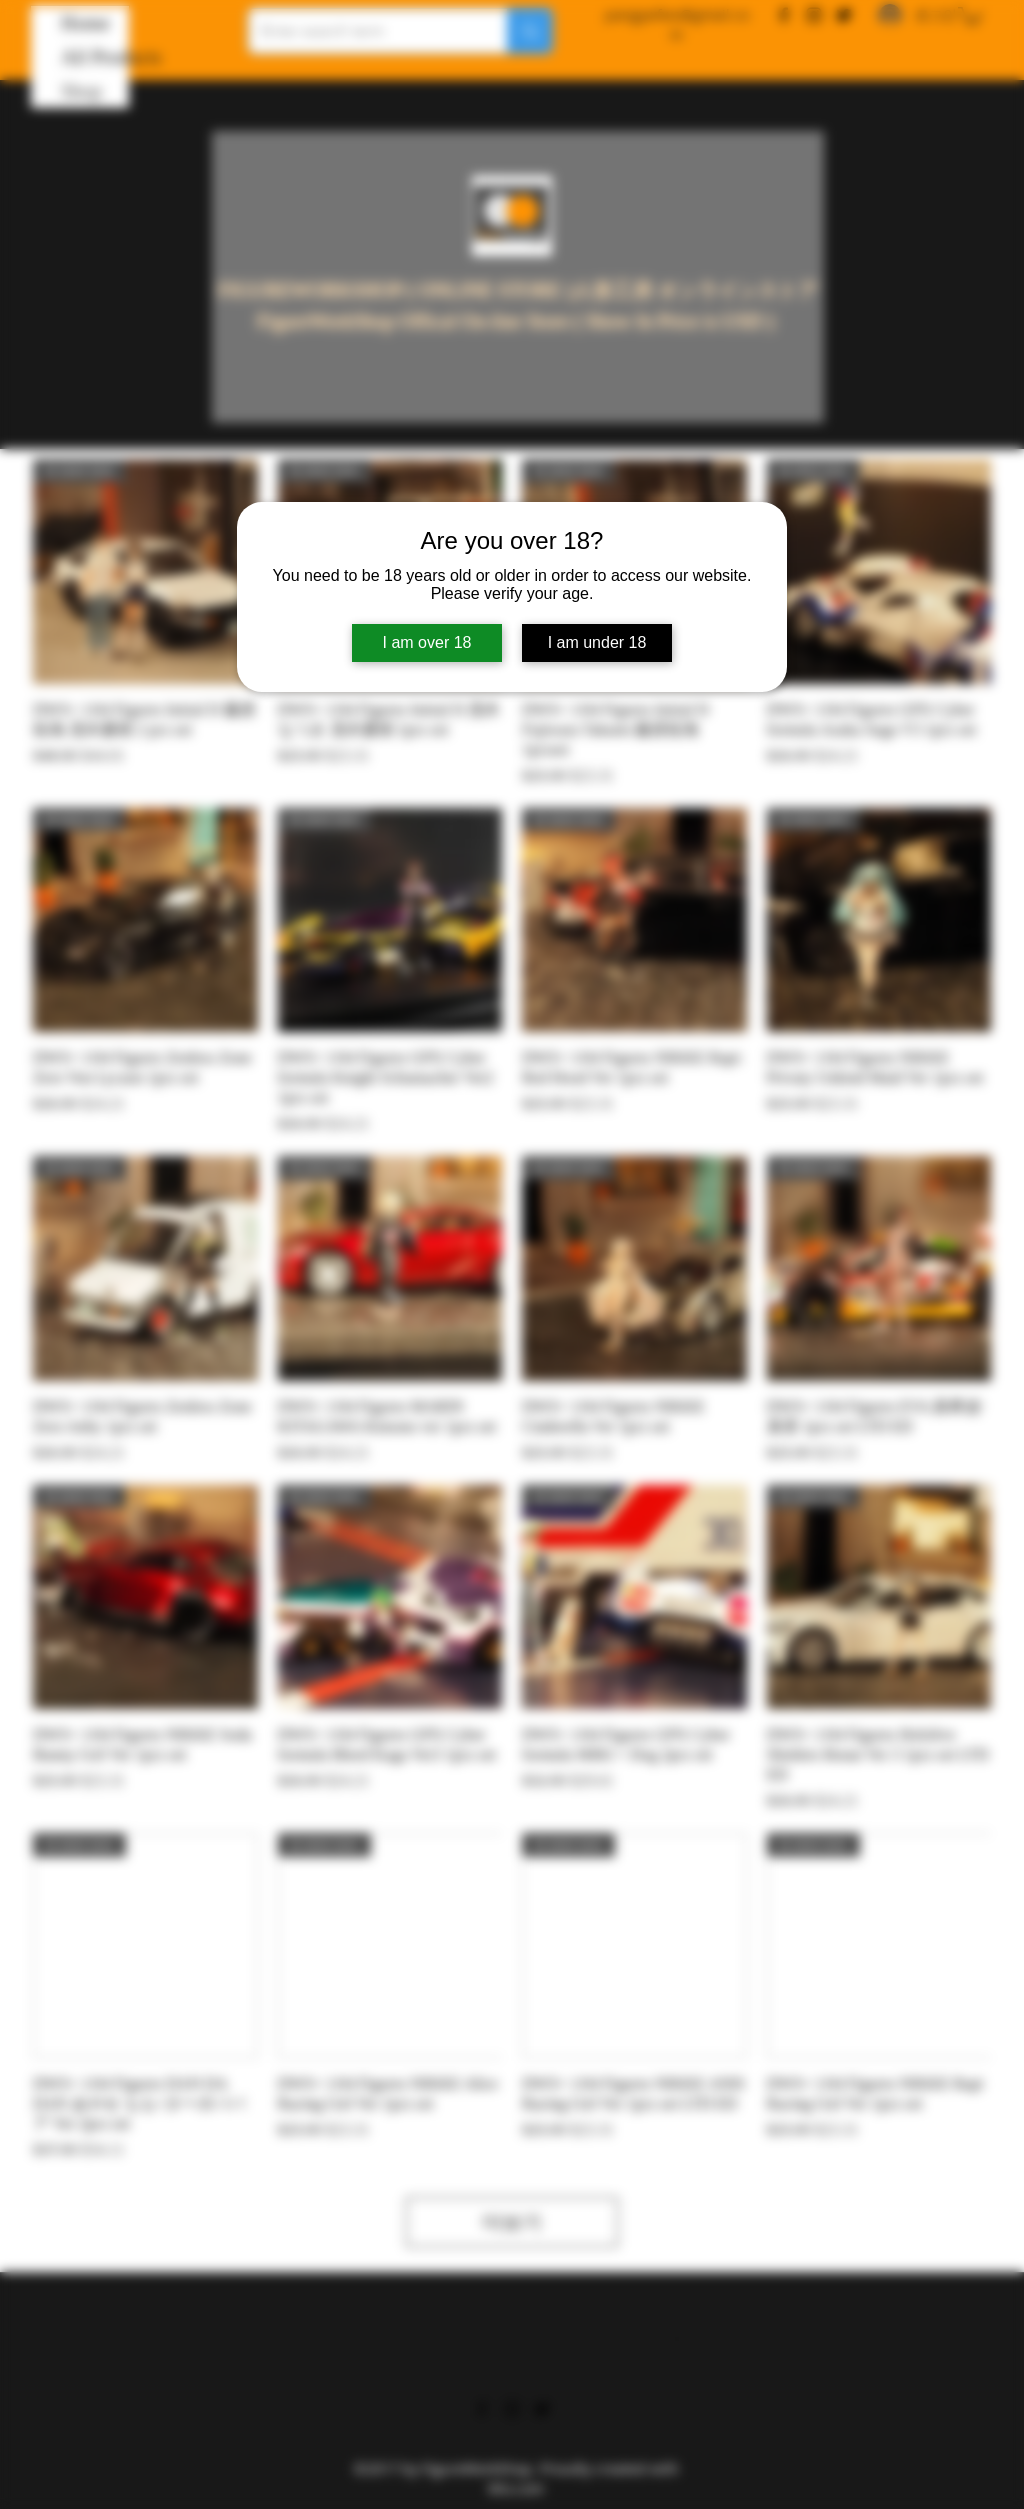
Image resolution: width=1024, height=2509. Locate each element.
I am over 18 (427, 642)
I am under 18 (597, 642)
